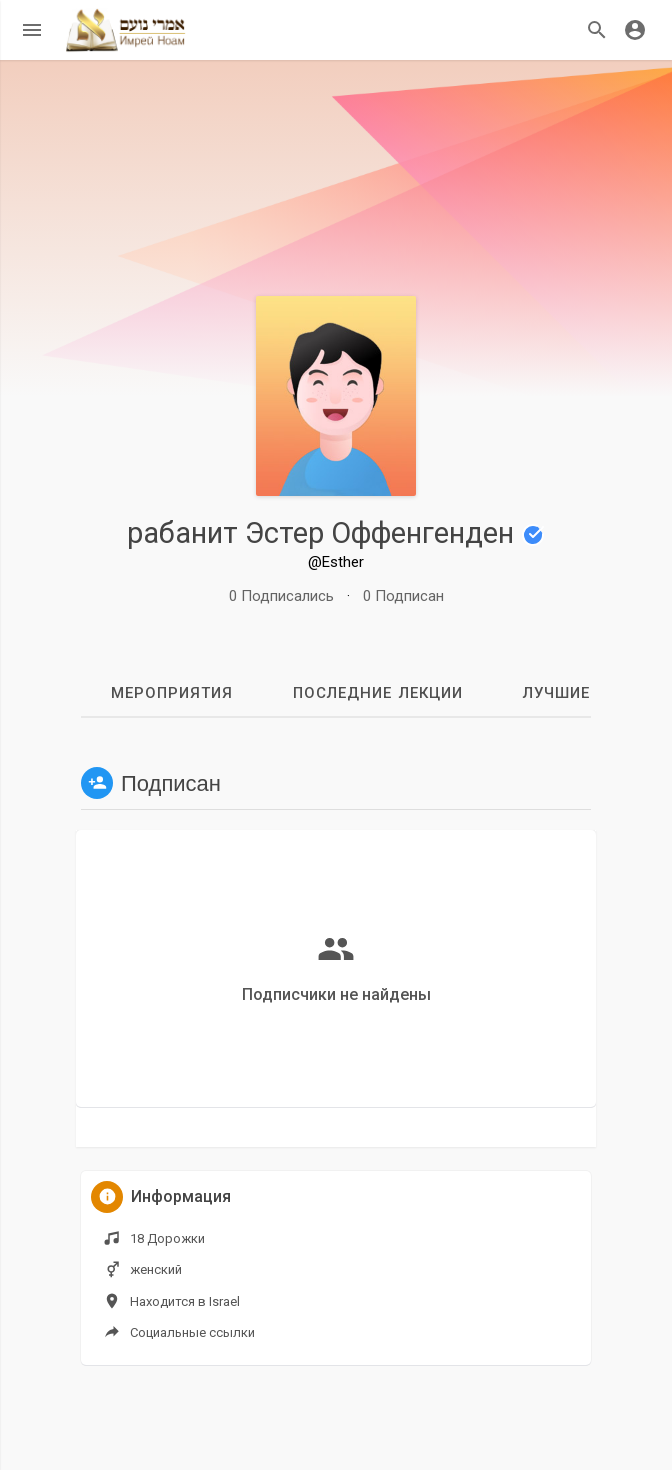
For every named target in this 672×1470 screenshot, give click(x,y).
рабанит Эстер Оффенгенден (336, 533)
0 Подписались (281, 596)
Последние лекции (378, 693)
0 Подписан (403, 596)
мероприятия (172, 693)
